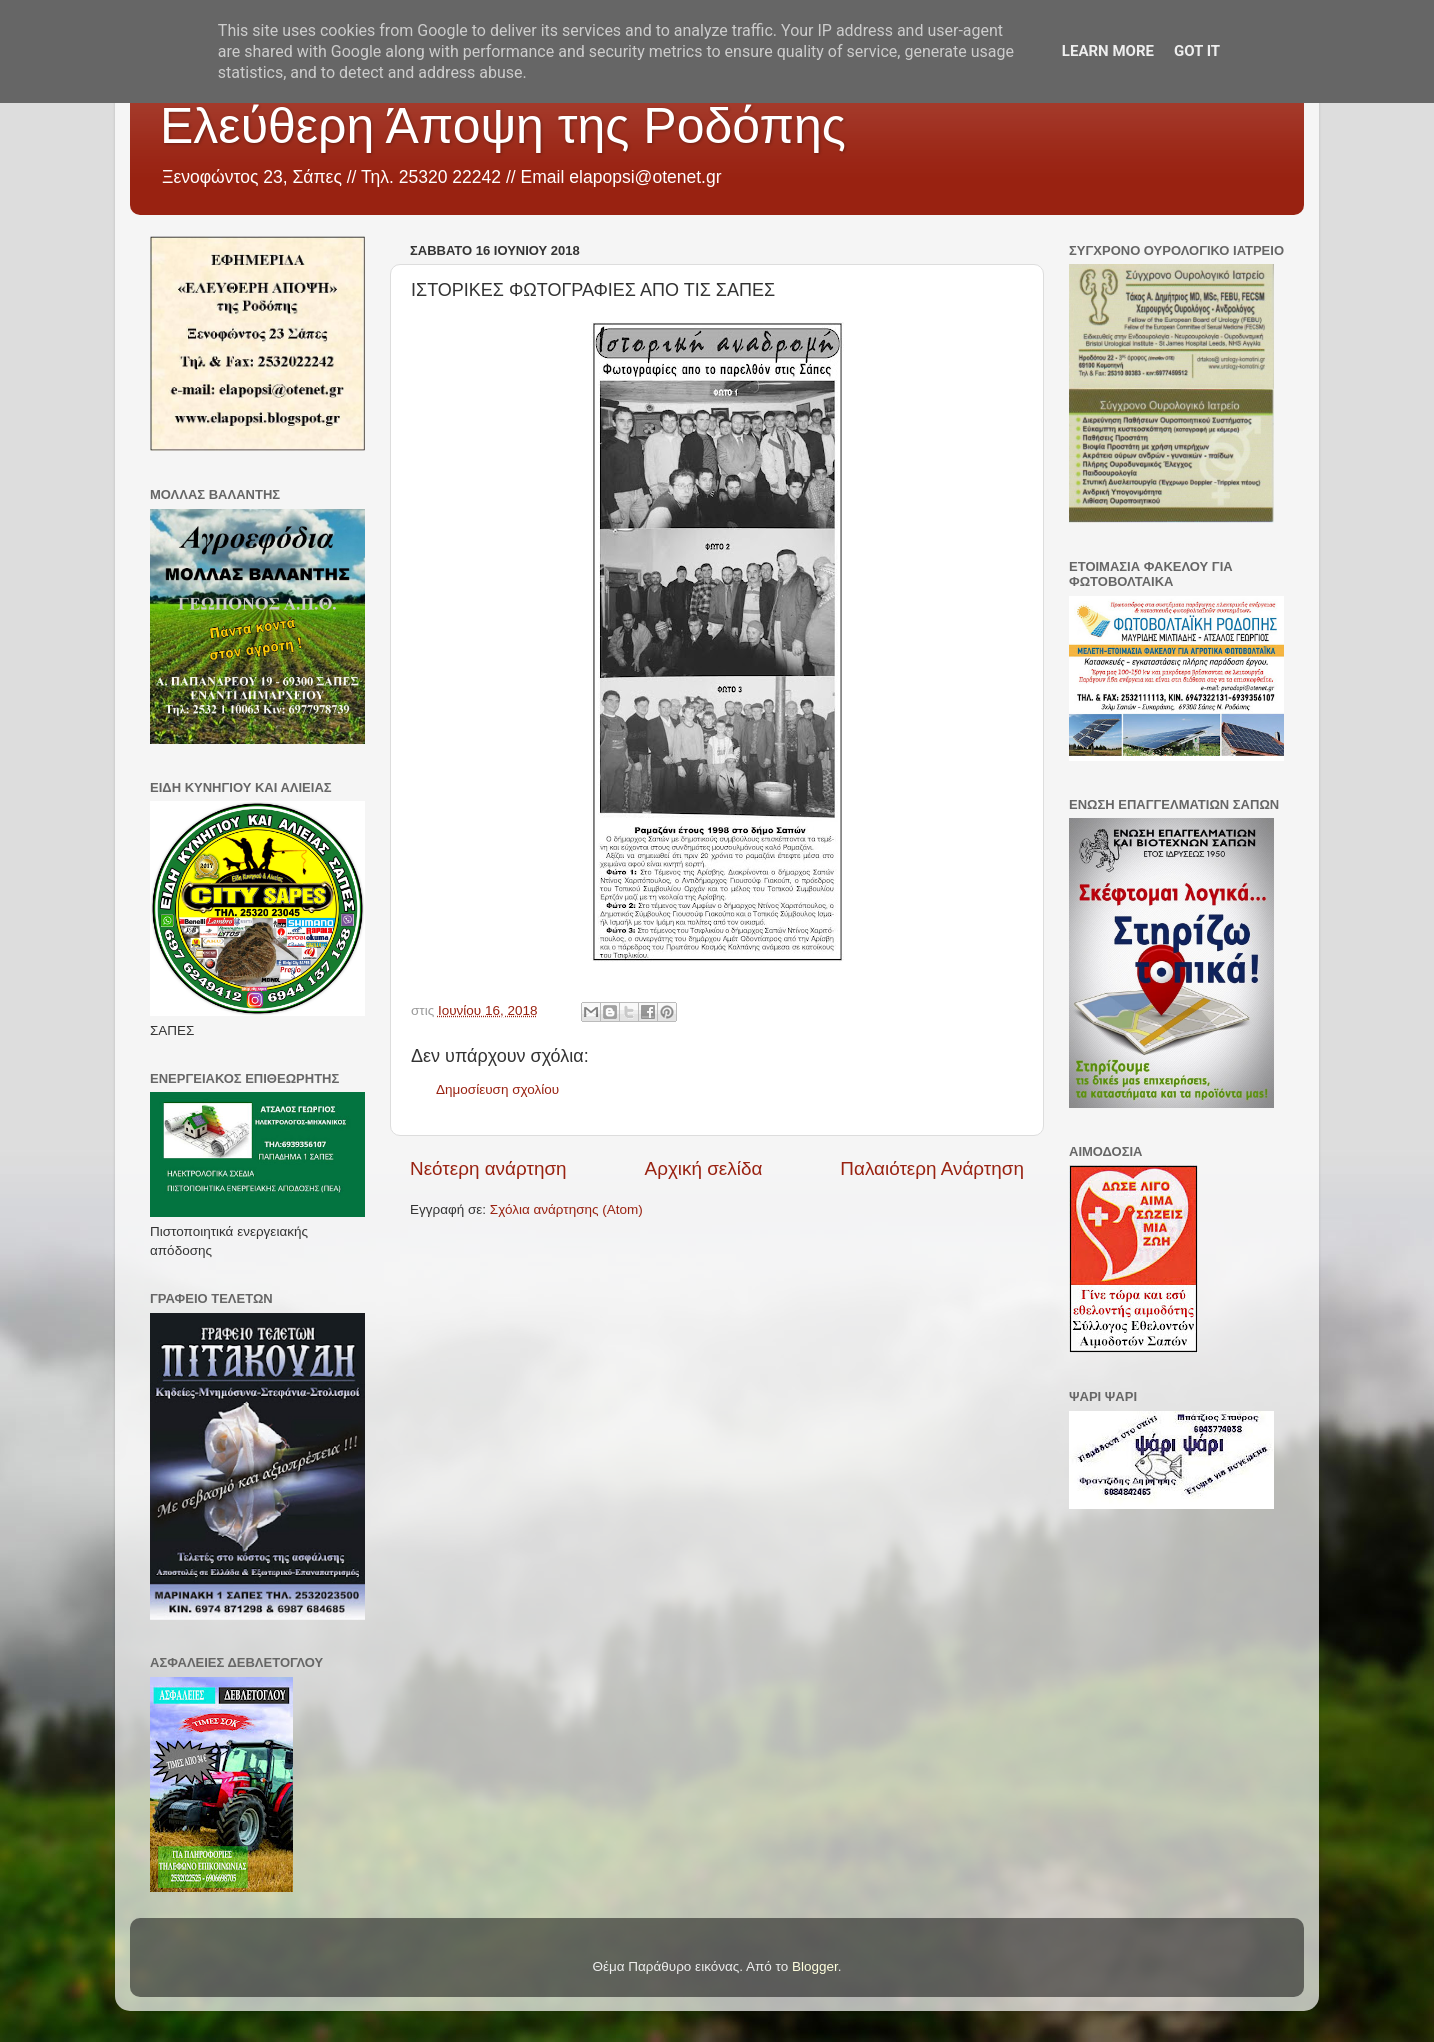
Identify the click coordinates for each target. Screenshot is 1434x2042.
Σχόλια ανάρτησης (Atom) (566, 1209)
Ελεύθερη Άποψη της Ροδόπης (503, 126)
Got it (1197, 51)
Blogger (815, 1966)
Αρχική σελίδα (704, 1168)
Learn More (1108, 51)
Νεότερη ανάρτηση (488, 1168)
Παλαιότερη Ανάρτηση (932, 1168)
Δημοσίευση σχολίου (497, 1089)
